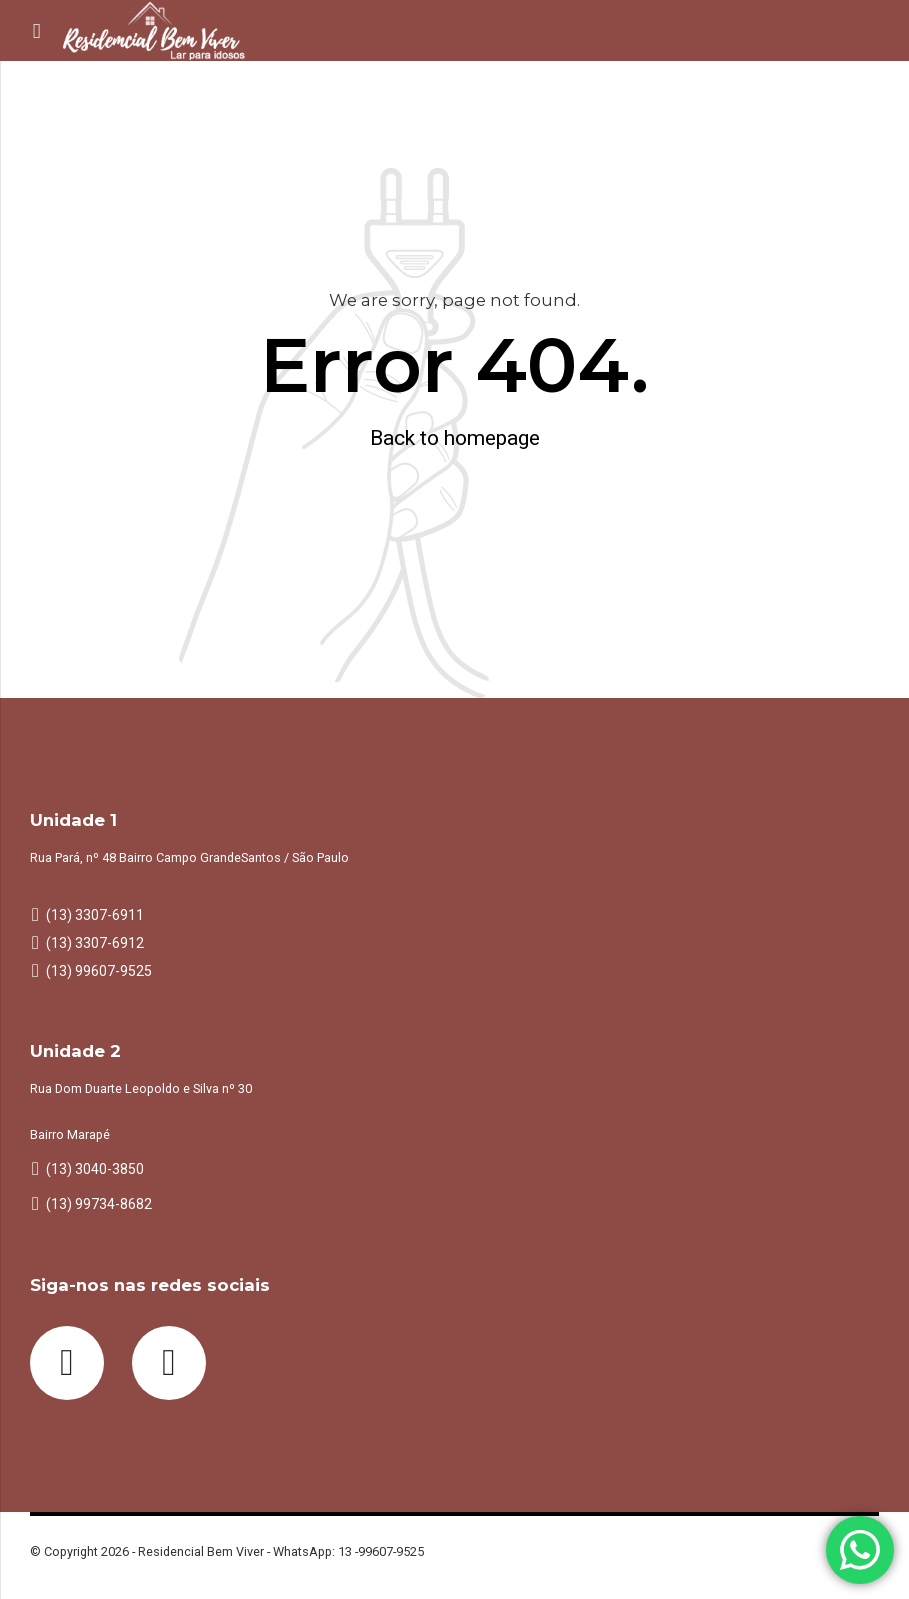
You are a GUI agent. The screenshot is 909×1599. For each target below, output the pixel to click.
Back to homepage (455, 438)
